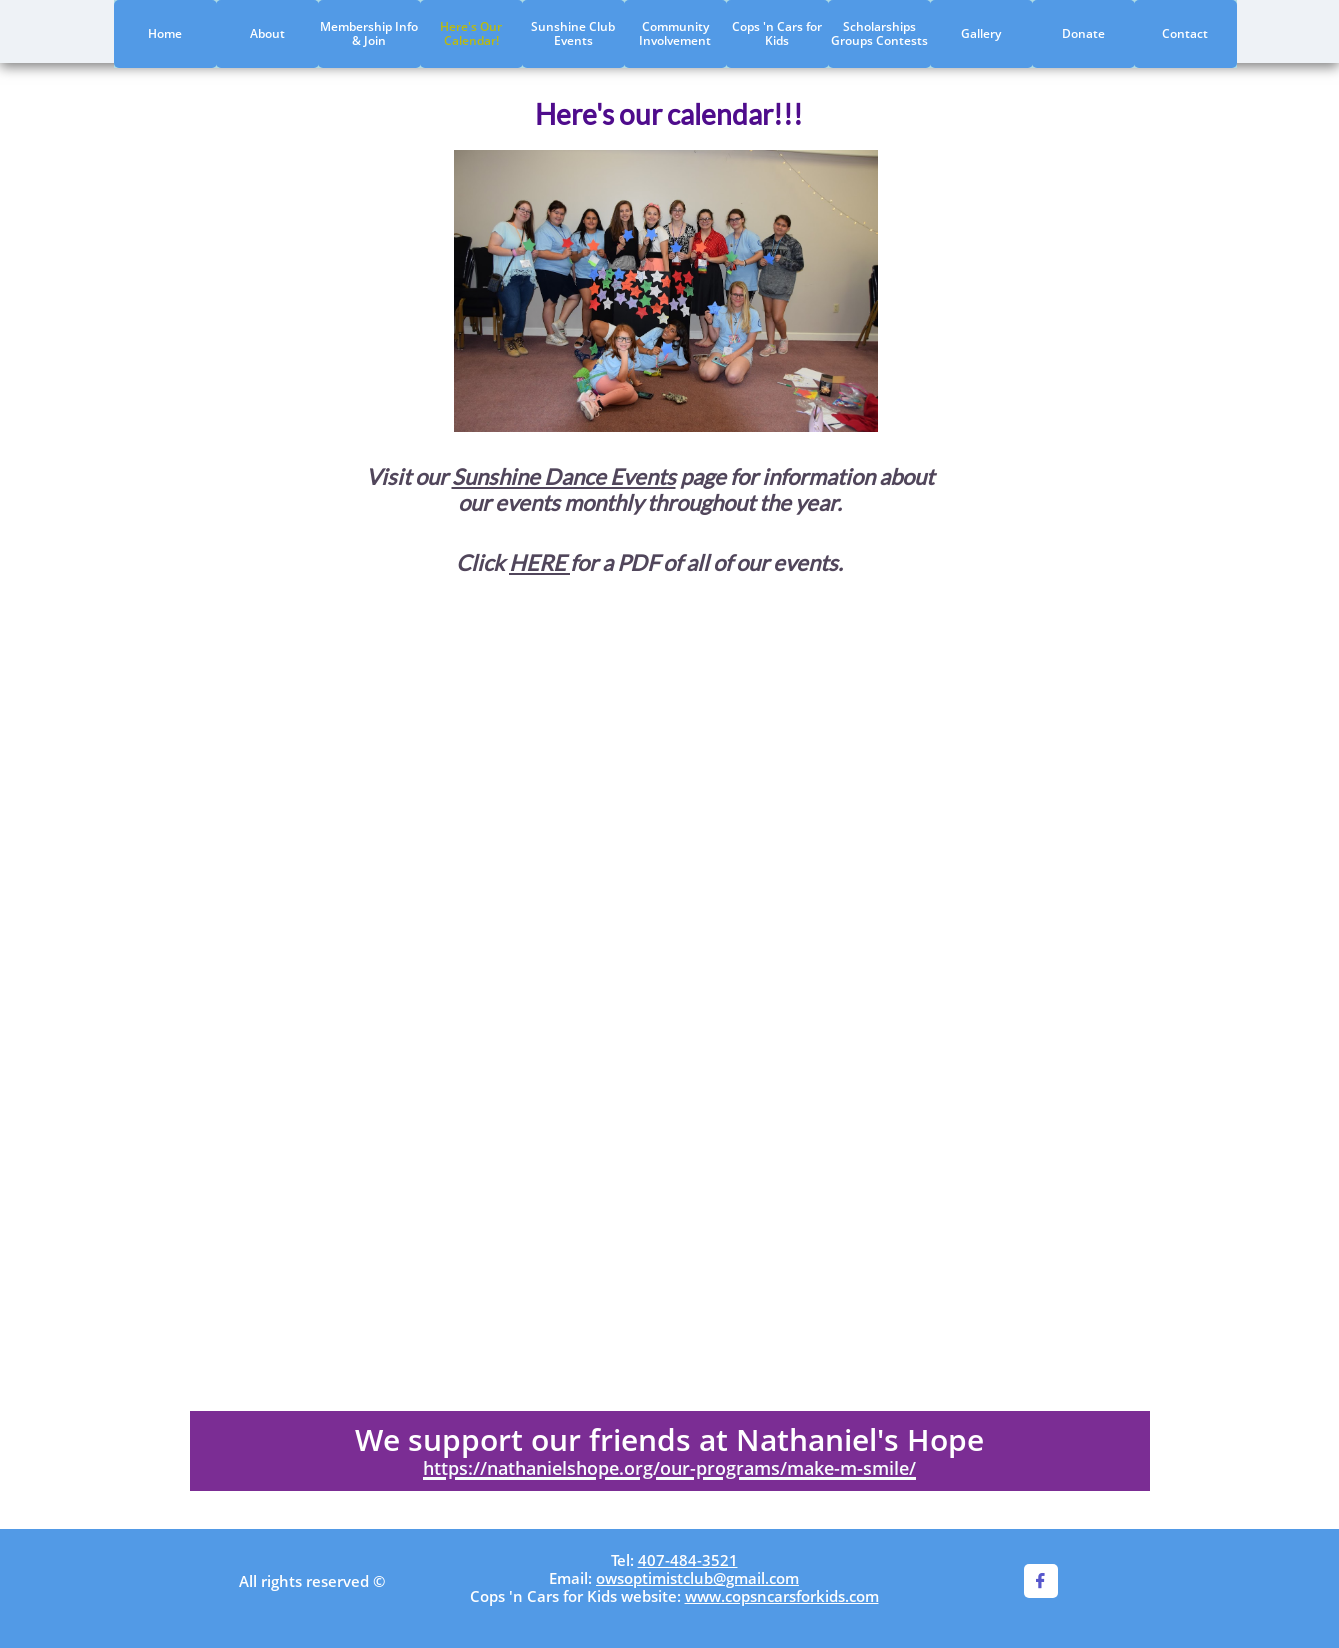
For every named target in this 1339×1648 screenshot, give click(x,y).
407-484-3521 (688, 1560)
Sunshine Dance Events (564, 476)
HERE (539, 562)
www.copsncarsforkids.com (782, 1596)
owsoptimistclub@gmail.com (697, 1578)
